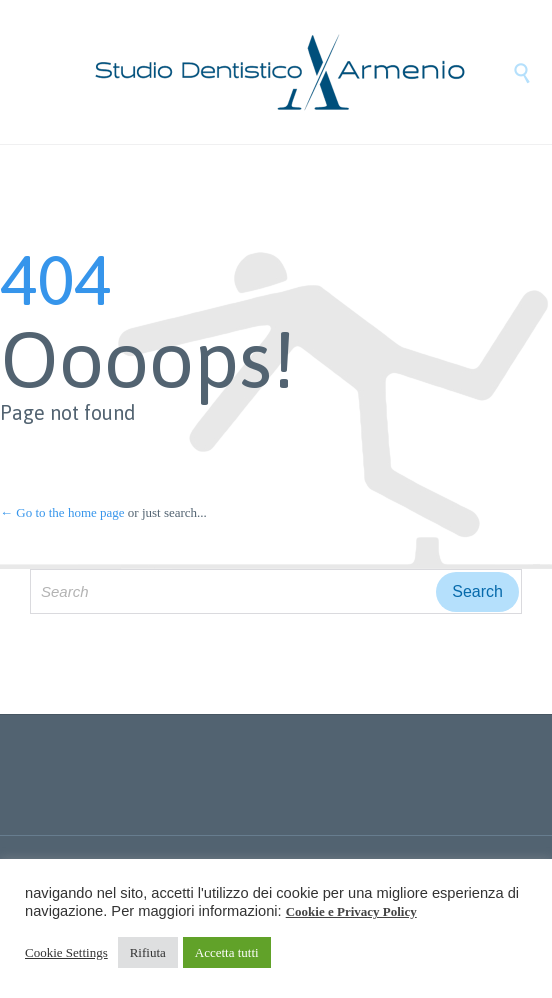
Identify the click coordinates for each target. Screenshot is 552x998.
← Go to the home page (62, 512)
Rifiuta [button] (148, 952)
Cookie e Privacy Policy (351, 911)
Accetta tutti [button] (227, 952)
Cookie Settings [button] (66, 952)
